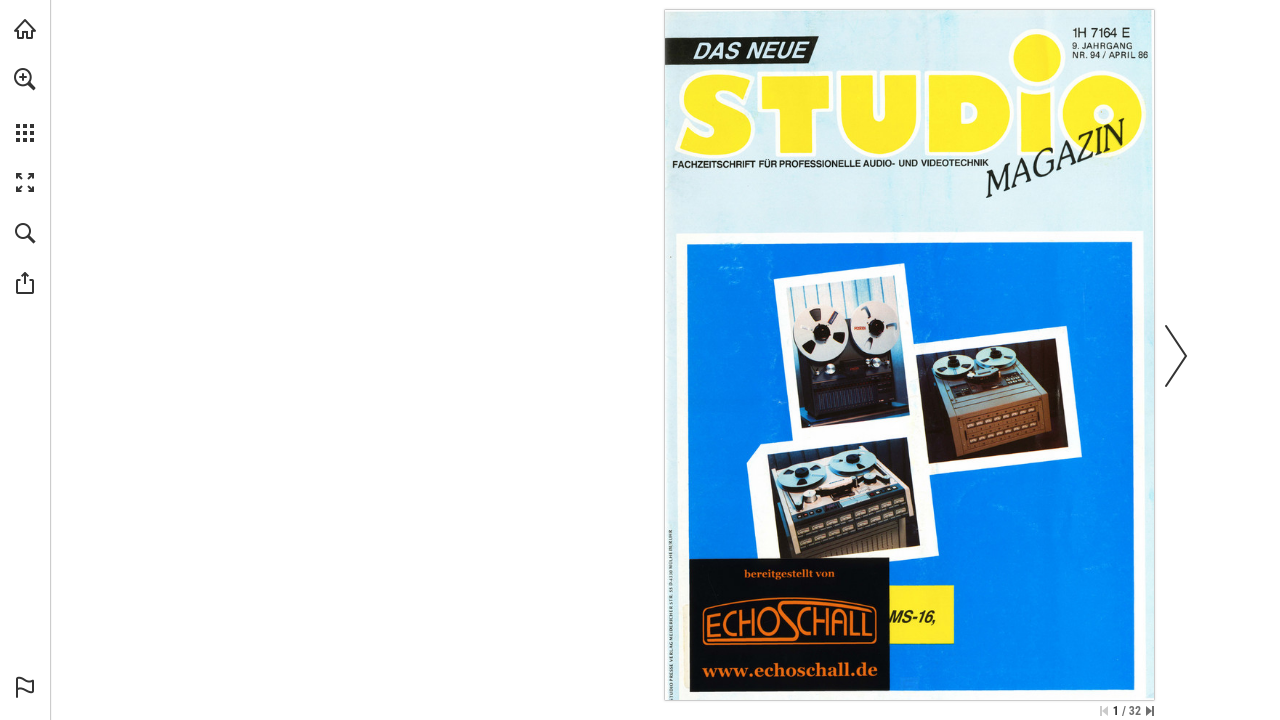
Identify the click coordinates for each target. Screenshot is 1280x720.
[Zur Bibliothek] (788, 624)
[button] (25, 79)
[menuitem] (25, 105)
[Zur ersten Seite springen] (1104, 711)
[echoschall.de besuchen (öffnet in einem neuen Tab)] (25, 29)
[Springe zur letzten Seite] (1150, 711)
